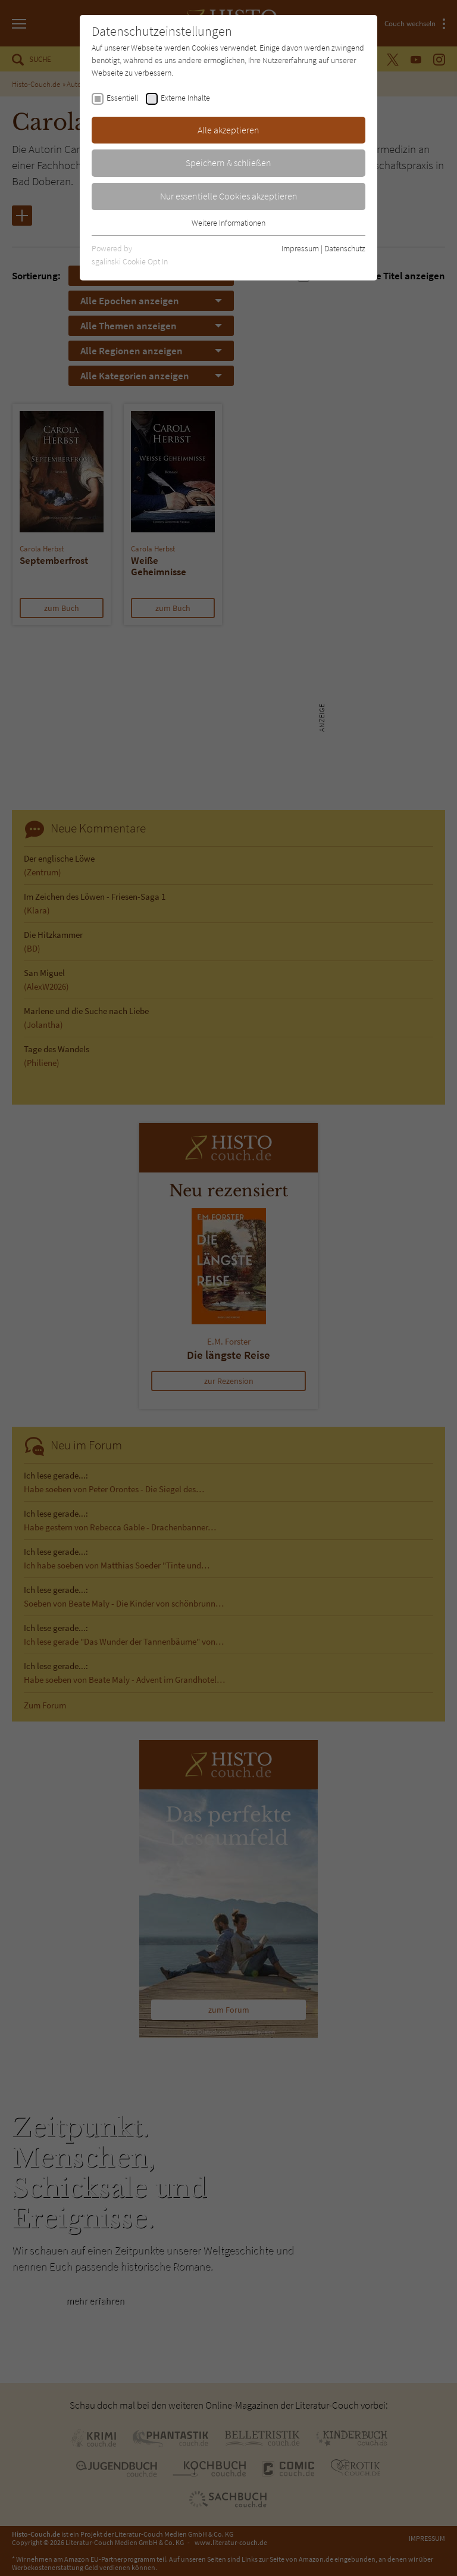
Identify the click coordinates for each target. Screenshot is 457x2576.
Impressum (300, 248)
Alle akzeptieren (228, 130)
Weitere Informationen (228, 222)
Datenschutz (344, 248)
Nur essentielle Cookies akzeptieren (229, 196)
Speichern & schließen (228, 163)
